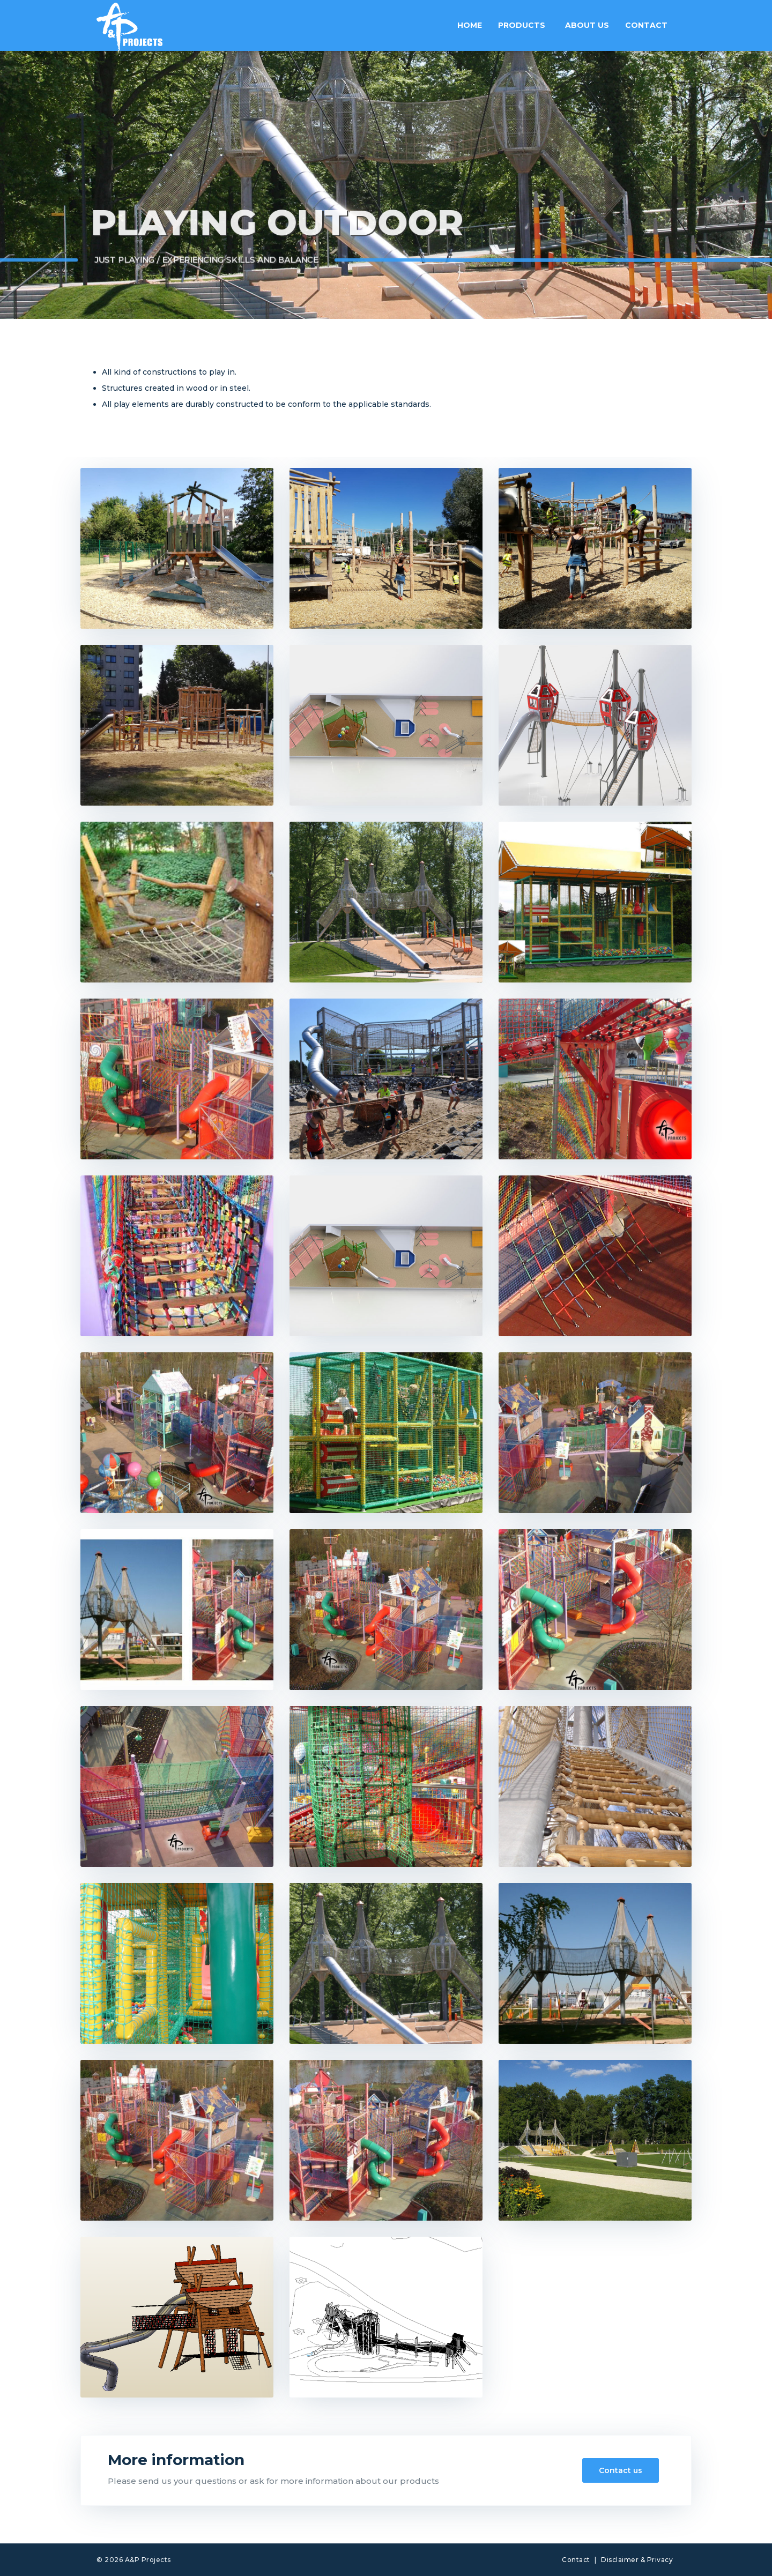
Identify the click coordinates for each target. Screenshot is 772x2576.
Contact (646, 25)
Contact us (620, 2470)
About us (587, 25)
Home (469, 25)
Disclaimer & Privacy (637, 2560)
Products (521, 25)
